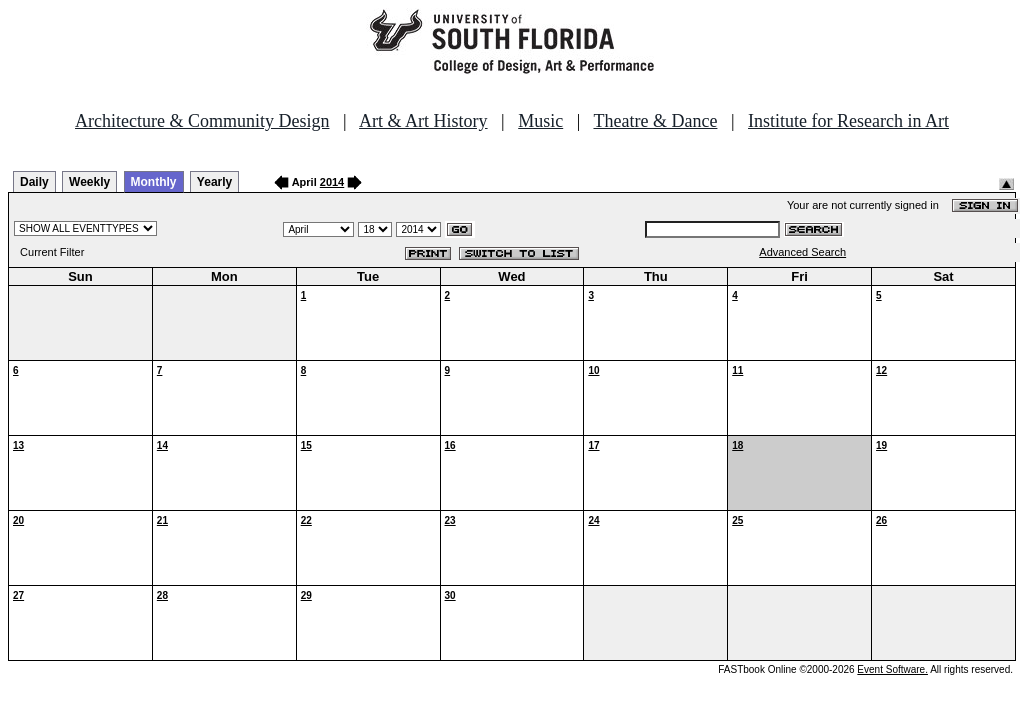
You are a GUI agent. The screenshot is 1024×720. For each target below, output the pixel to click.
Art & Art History (423, 121)
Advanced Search (802, 252)
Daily (34, 182)
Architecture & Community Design (202, 121)
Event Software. (892, 669)
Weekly (89, 182)
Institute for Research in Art (848, 121)
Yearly (214, 182)
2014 (332, 182)
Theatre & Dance (655, 121)
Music (540, 121)
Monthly (154, 182)
